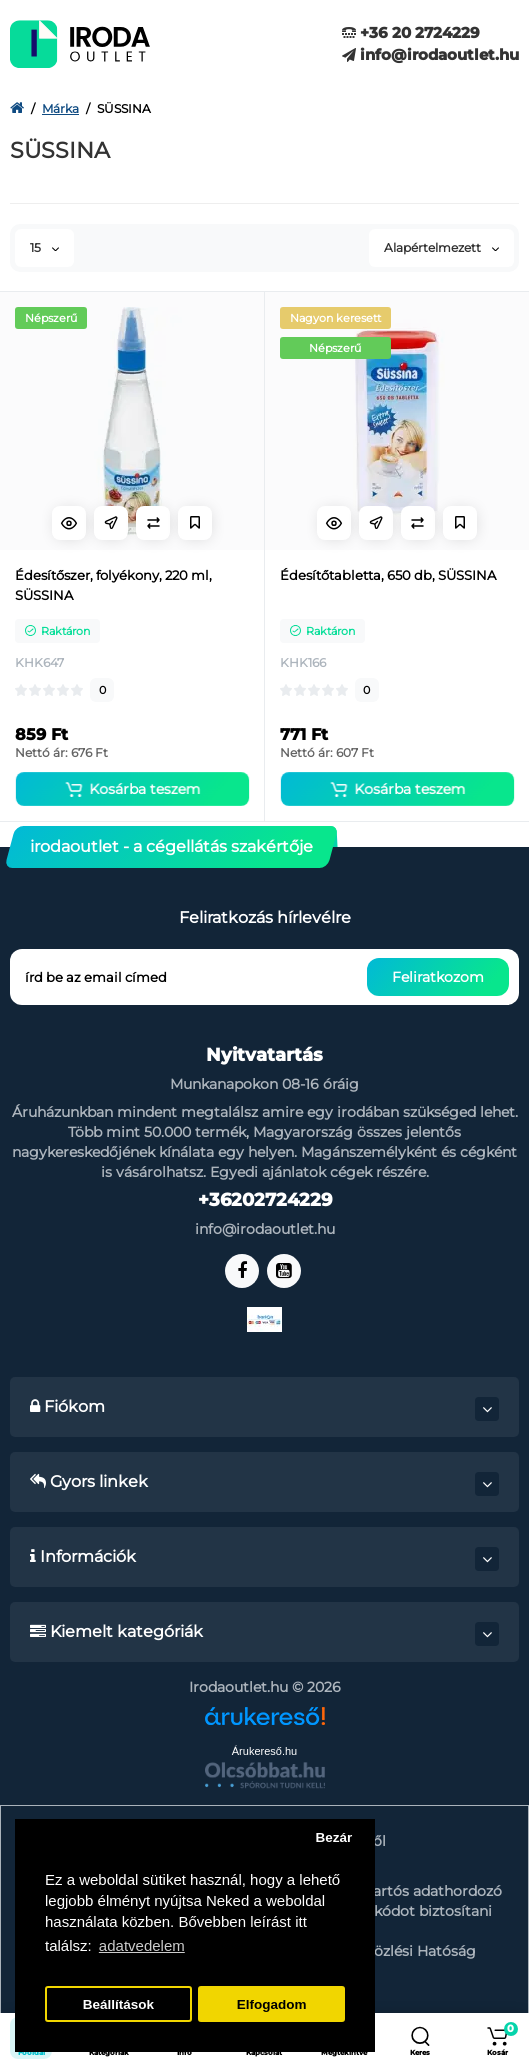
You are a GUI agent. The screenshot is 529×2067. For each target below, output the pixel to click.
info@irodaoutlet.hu (430, 54)
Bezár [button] (333, 1837)
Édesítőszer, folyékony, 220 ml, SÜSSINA (113, 585)
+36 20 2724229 (411, 32)
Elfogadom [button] (272, 2004)
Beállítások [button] (118, 2004)
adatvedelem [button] (142, 1945)
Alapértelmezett (441, 247)
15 (44, 247)
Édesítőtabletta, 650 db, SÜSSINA (388, 575)
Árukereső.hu (264, 1751)
